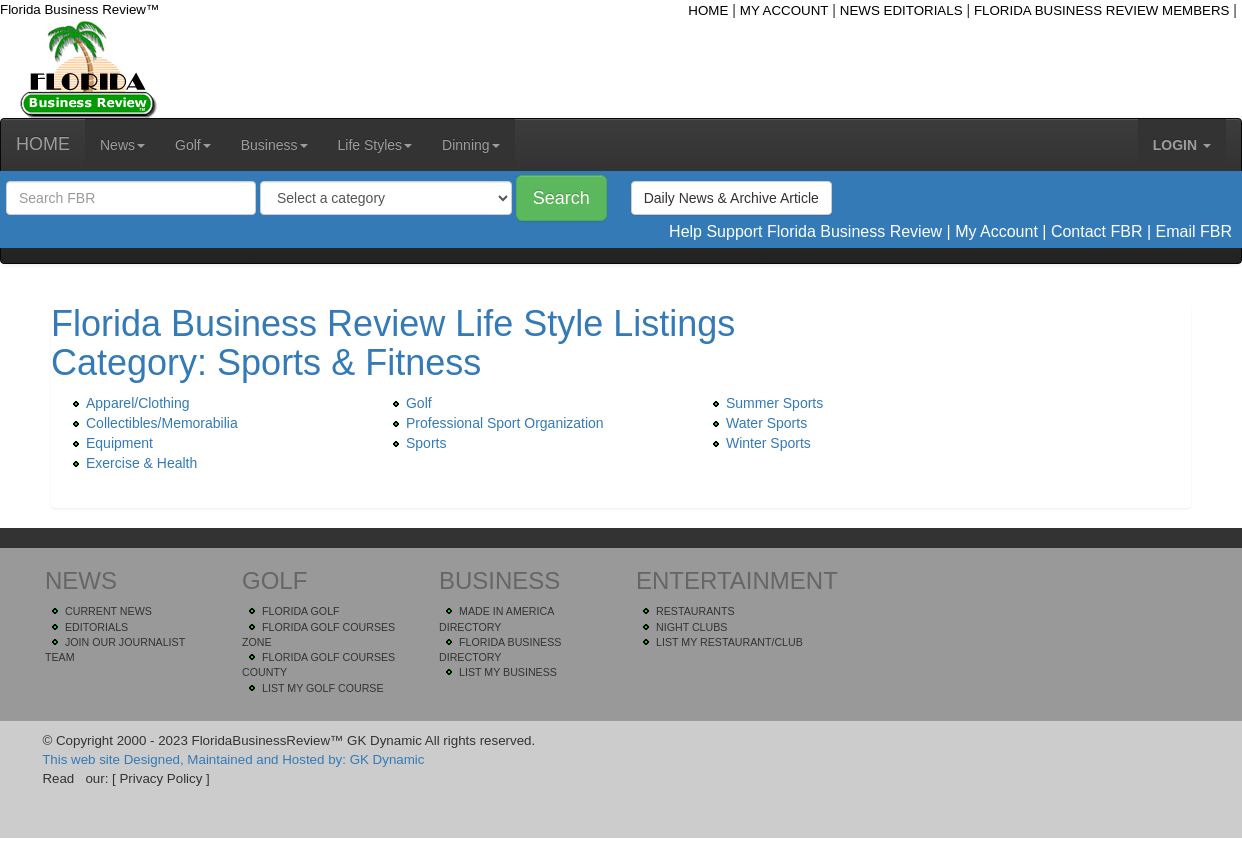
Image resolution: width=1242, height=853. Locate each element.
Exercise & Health (131, 463)
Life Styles (375, 145)
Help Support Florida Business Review (805, 231)
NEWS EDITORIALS (901, 10)
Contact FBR (1097, 231)
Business (274, 145)
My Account (996, 231)
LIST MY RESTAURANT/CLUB (729, 642)
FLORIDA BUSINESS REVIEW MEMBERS (1102, 10)
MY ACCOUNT (784, 10)
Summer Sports (764, 403)
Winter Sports (758, 443)
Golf (193, 145)
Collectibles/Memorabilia (152, 423)
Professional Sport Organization (495, 423)
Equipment (109, 443)
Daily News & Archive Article (731, 198)
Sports (416, 443)
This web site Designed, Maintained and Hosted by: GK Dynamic (233, 759)
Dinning (470, 145)
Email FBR (1194, 231)
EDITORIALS (96, 627)
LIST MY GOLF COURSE (323, 688)
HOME (708, 10)
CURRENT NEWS (108, 611)
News (122, 145)
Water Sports (756, 423)
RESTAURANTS (695, 611)
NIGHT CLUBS (691, 627)
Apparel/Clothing (128, 403)
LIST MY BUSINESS (508, 672)
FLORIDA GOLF (301, 611)
